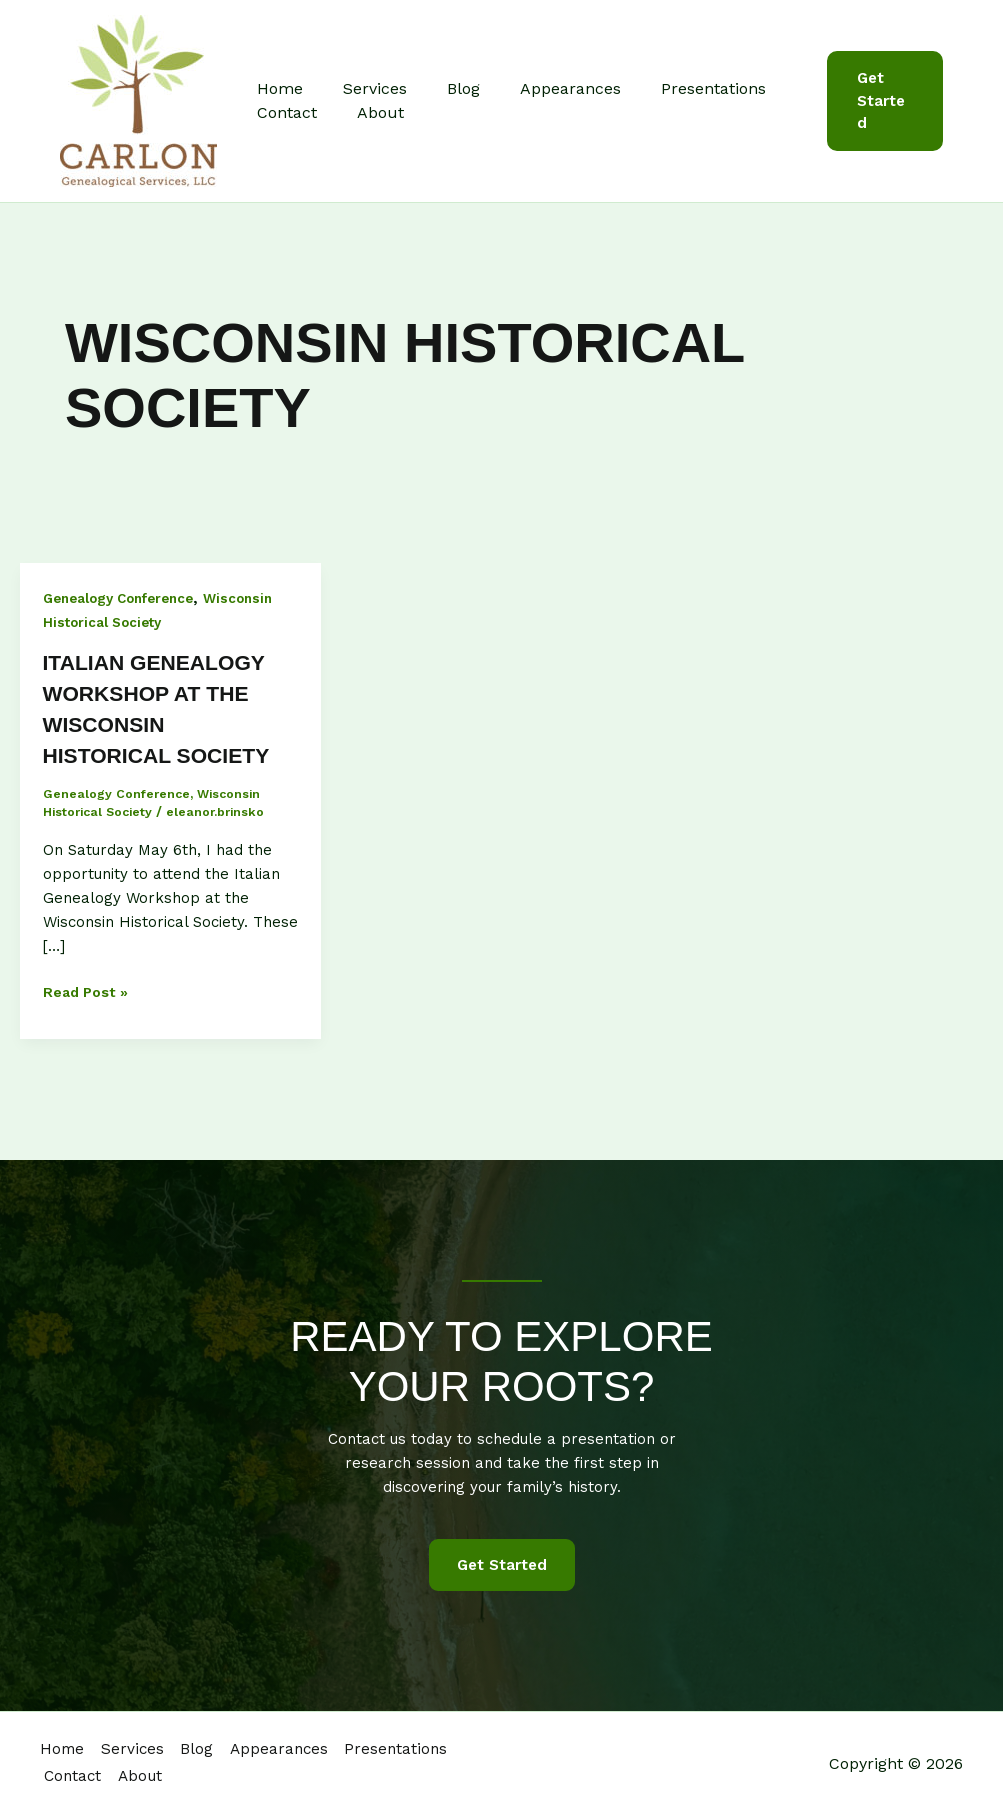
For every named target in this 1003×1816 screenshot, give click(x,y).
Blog (443, 88)
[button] (881, 101)
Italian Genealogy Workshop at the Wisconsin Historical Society (169, 724)
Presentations (677, 88)
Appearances (542, 88)
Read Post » (88, 1024)
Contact (283, 112)
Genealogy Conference (125, 598)
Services (363, 88)
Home (276, 88)
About (368, 112)
